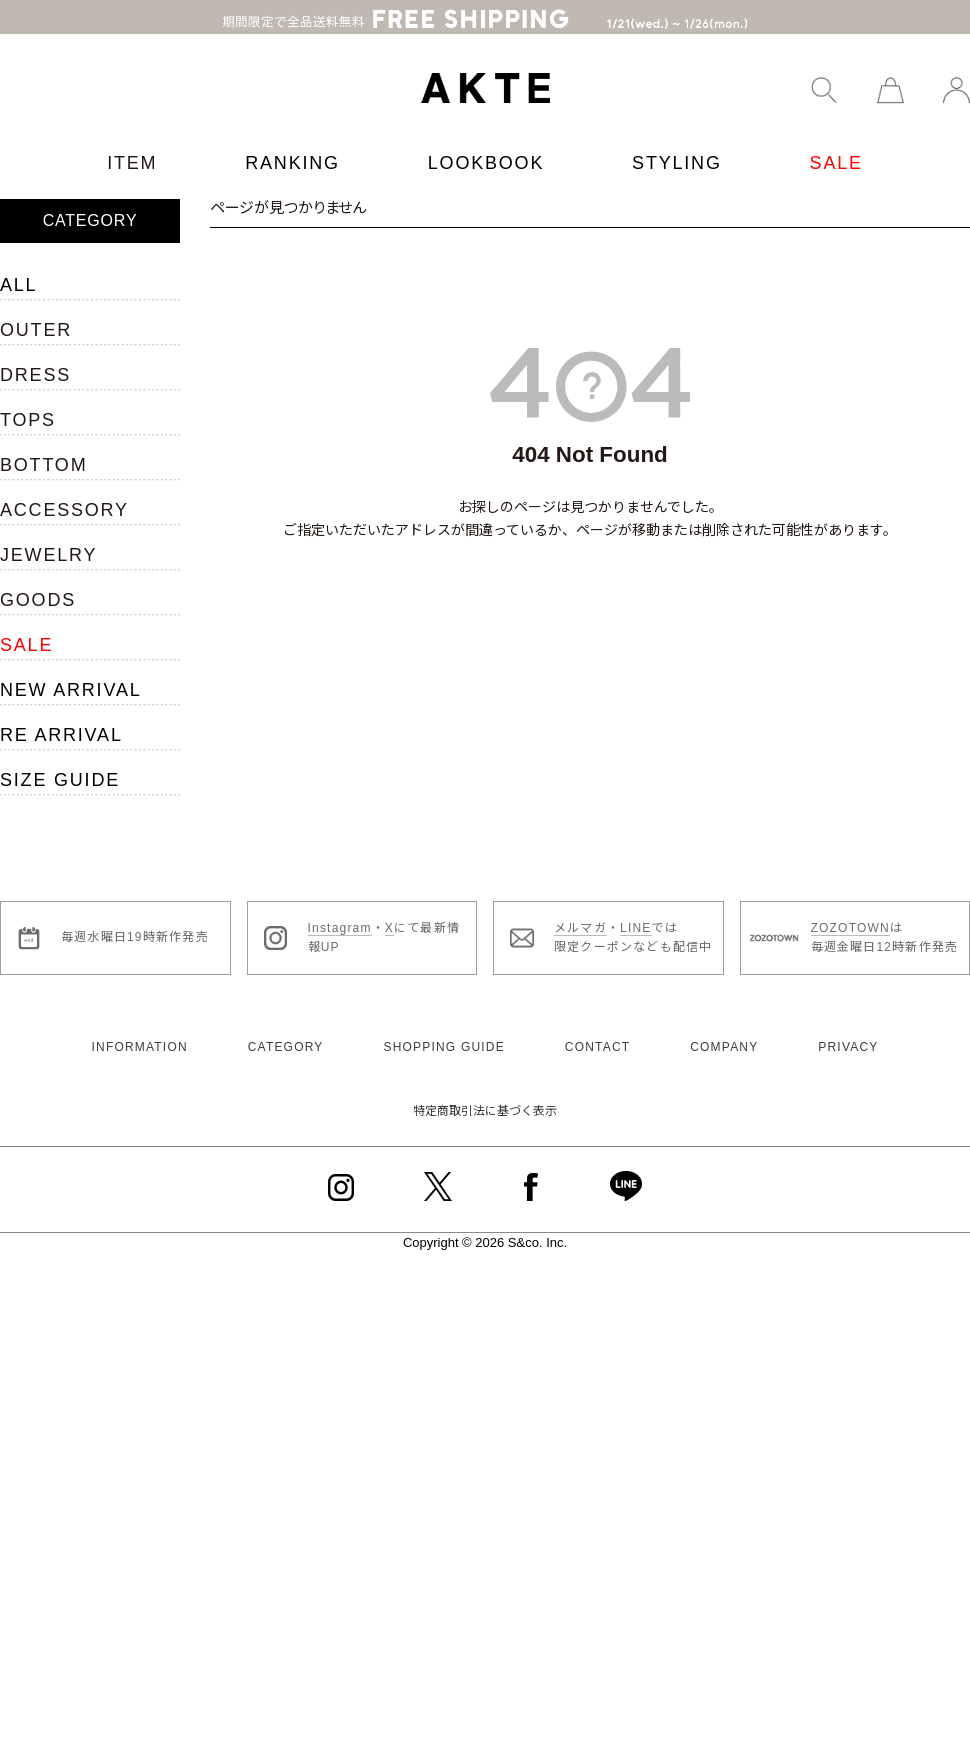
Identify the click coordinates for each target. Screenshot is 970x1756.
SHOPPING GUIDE (443, 1026)
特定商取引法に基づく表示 (485, 1090)
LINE (635, 907)
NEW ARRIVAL (71, 669)
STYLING (677, 142)
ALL (18, 264)
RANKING (292, 142)
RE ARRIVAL (61, 714)
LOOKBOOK (486, 142)
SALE (836, 142)
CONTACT (598, 1026)
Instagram (340, 907)
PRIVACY (848, 1026)
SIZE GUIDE (60, 759)
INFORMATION (140, 1026)
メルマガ (580, 907)
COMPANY (724, 1026)
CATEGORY (286, 1026)
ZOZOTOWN (850, 907)
